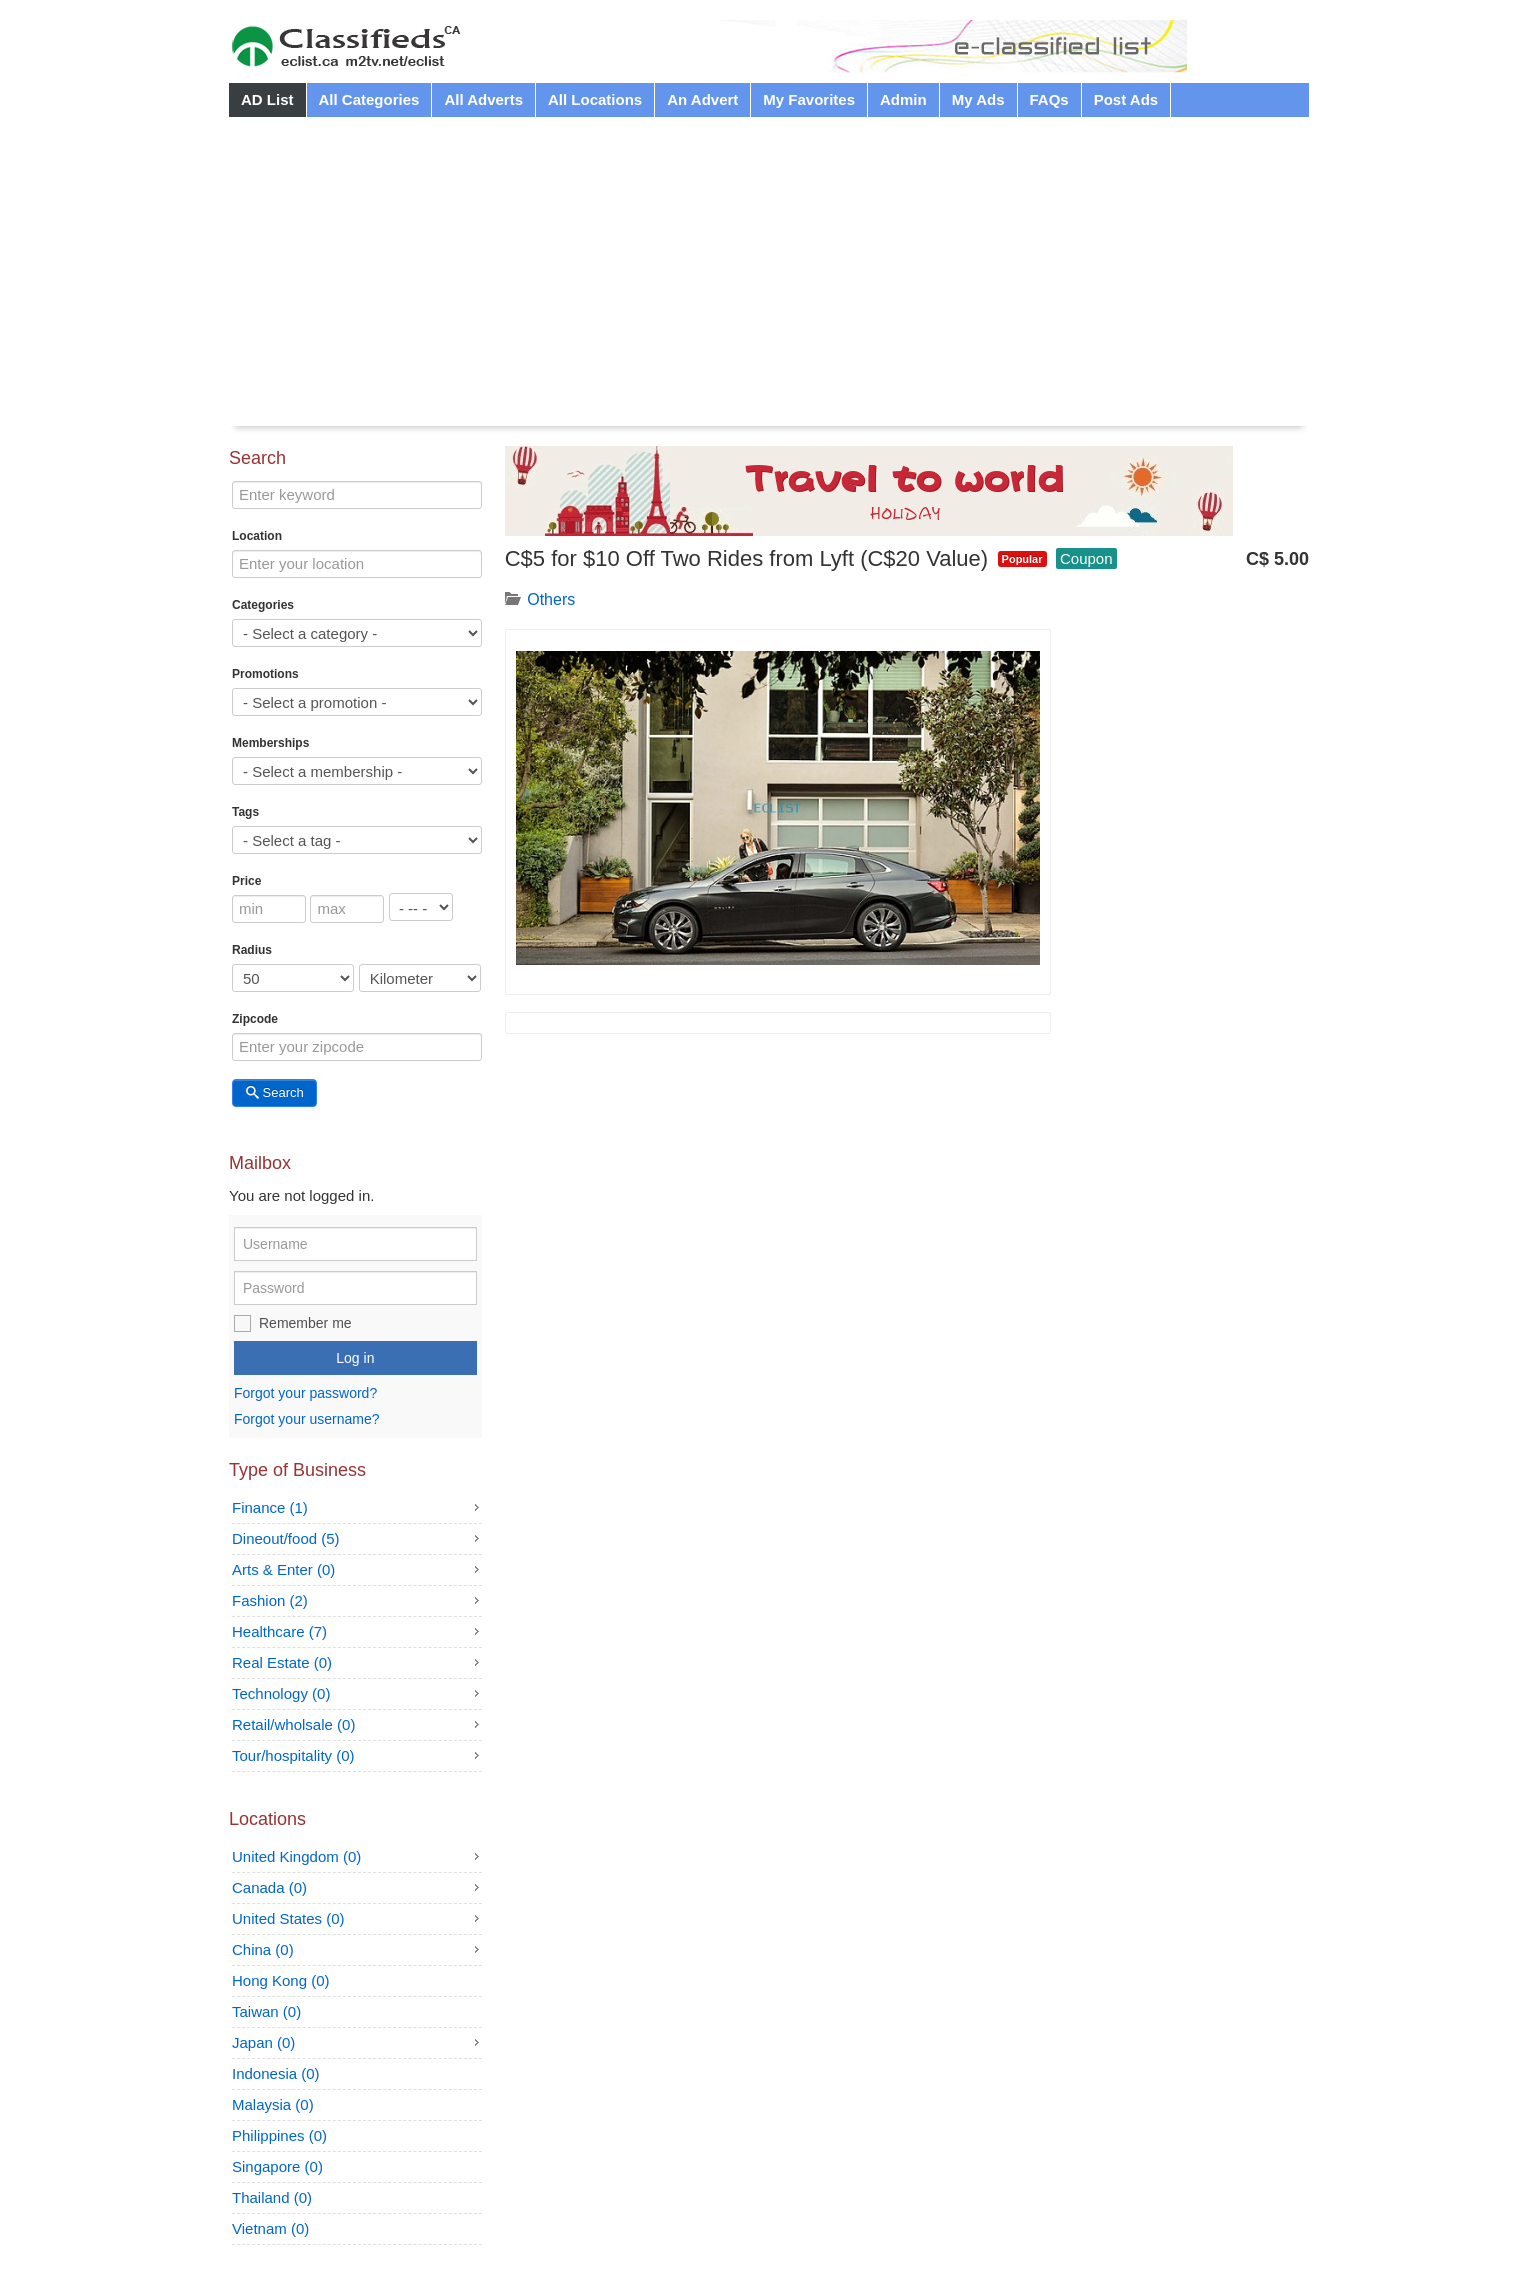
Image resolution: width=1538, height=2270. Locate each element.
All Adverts (483, 99)
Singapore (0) (277, 2166)
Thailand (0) (272, 2197)
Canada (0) (269, 1887)
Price (246, 881)
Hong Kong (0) (281, 1980)
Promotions (265, 674)
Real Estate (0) (282, 1662)
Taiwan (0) (266, 2011)
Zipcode (255, 1019)
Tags (245, 812)
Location (257, 536)
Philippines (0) (279, 2135)
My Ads (978, 99)
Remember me (305, 1323)
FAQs (1049, 99)
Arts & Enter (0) (283, 1569)
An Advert (702, 99)
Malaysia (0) (273, 2104)
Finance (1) (270, 1507)
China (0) (263, 1949)
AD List (267, 99)
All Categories (369, 99)
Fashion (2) (270, 1600)
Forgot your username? (307, 1419)
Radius (252, 950)
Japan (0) (263, 2042)
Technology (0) (281, 1693)
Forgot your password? (305, 1394)
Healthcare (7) (279, 1631)
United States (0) (288, 1918)
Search (274, 1092)
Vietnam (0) (270, 2228)
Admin (903, 99)
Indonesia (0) (276, 2073)
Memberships (270, 743)
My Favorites (809, 99)
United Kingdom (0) (296, 1856)
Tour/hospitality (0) (293, 1755)
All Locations (595, 99)
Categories (263, 605)
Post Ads (1126, 99)
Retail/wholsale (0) (293, 1724)
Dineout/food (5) (286, 1538)
